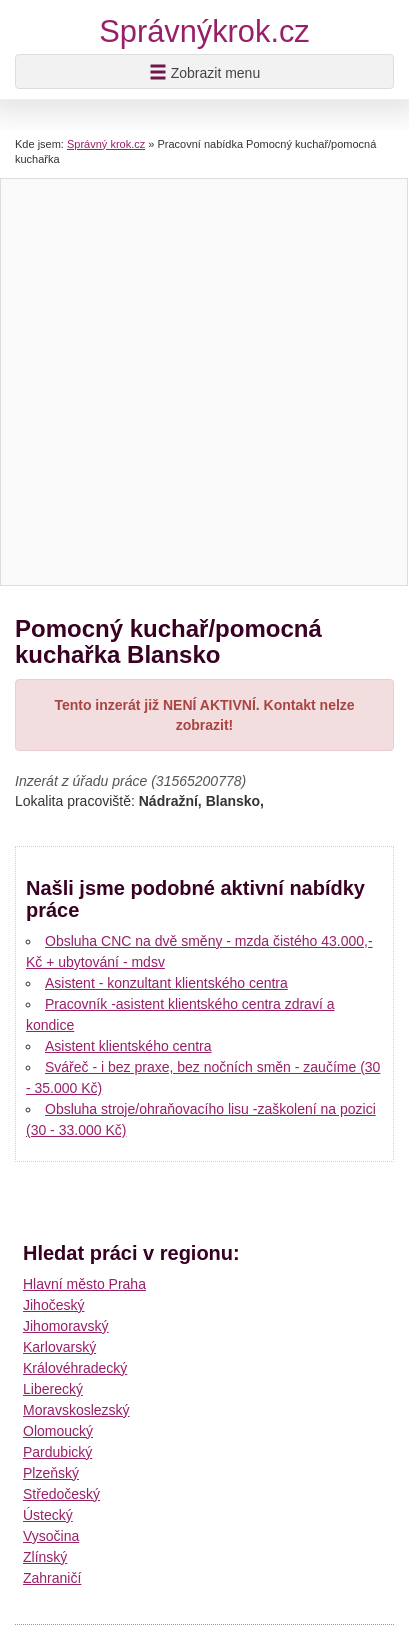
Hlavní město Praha (84, 1284)
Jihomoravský (66, 1326)
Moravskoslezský (76, 1410)
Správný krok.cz (106, 144)
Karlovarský (59, 1347)
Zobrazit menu (204, 72)
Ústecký (48, 1515)
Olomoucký (58, 1431)
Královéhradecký (75, 1368)
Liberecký (53, 1389)
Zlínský (45, 1557)
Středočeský (61, 1494)
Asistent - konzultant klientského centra (166, 983)
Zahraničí (52, 1578)
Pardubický (57, 1452)
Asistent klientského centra (128, 1046)
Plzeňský (51, 1473)
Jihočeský (53, 1305)
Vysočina (51, 1536)
